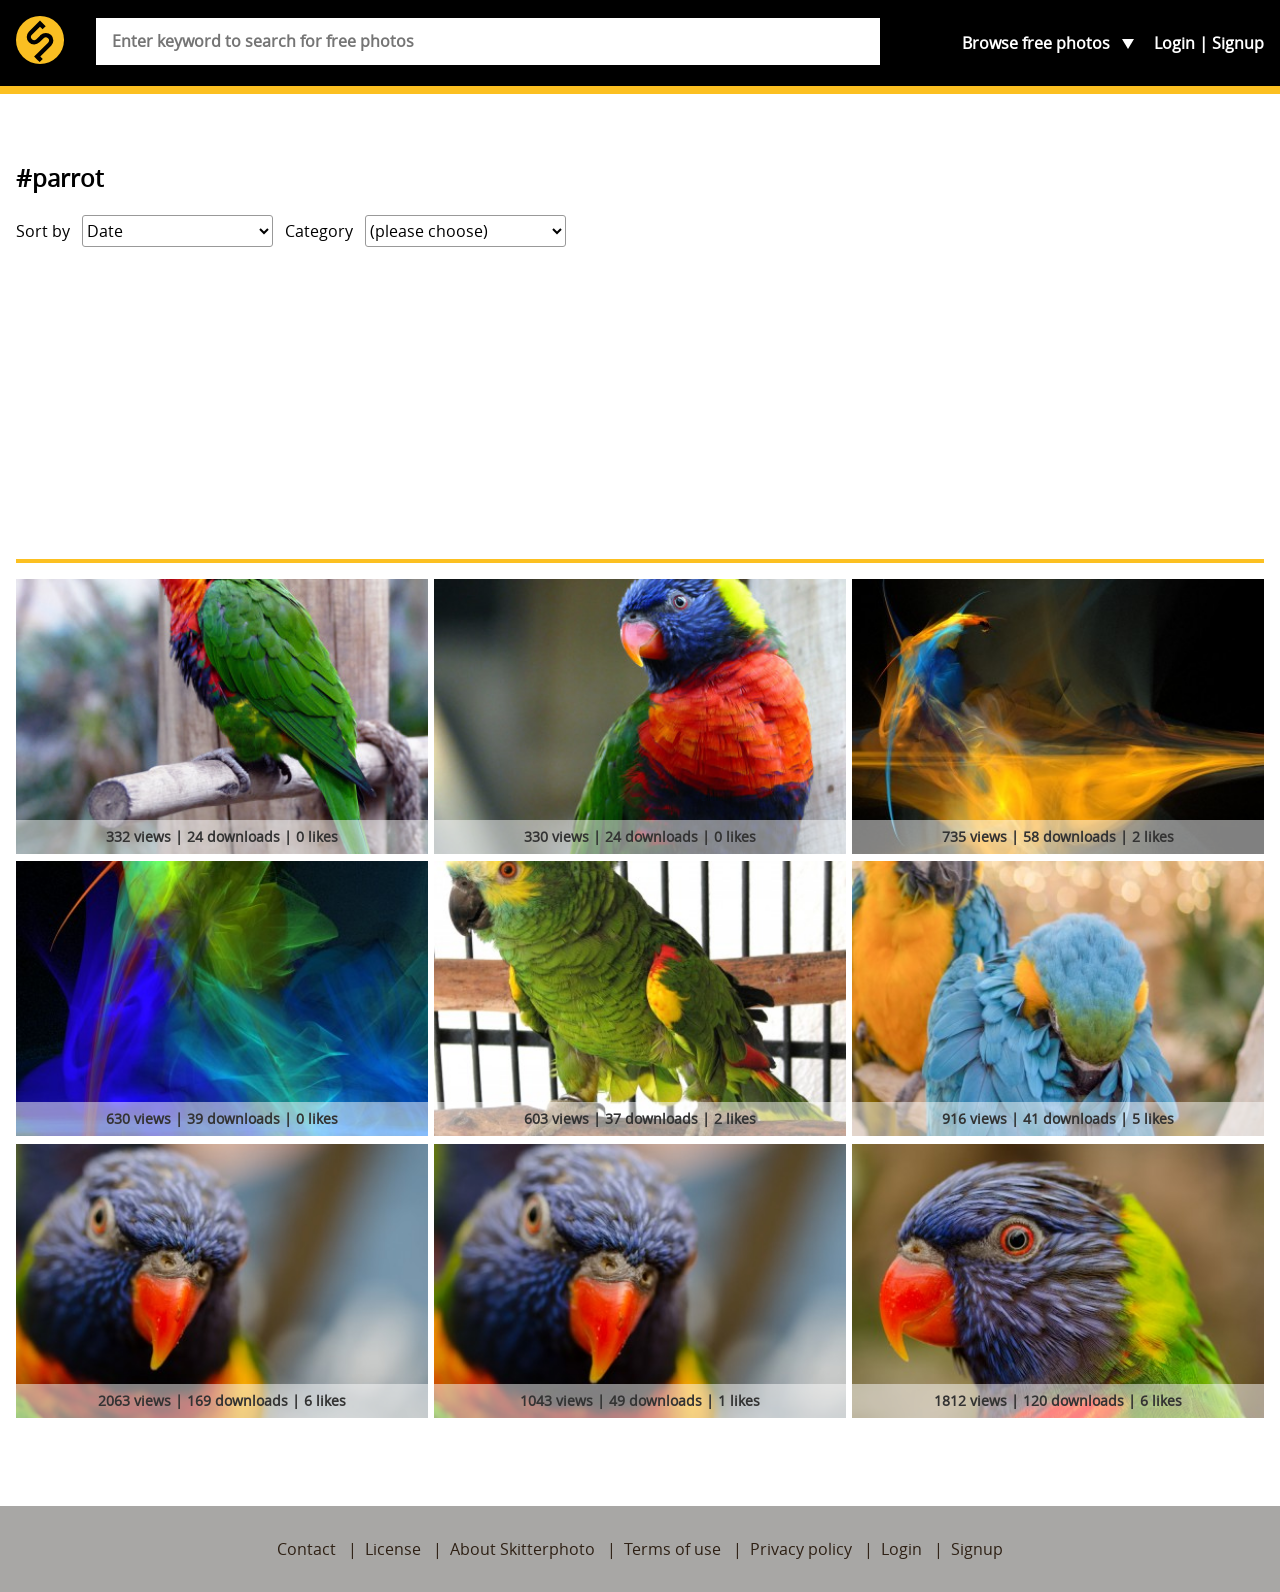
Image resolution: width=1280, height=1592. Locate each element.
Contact (306, 1549)
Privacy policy (801, 1549)
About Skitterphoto (522, 1549)
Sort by (43, 231)
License (393, 1549)
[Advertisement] (640, 403)
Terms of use (672, 1549)
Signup (1238, 43)
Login (1174, 43)
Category (319, 231)
